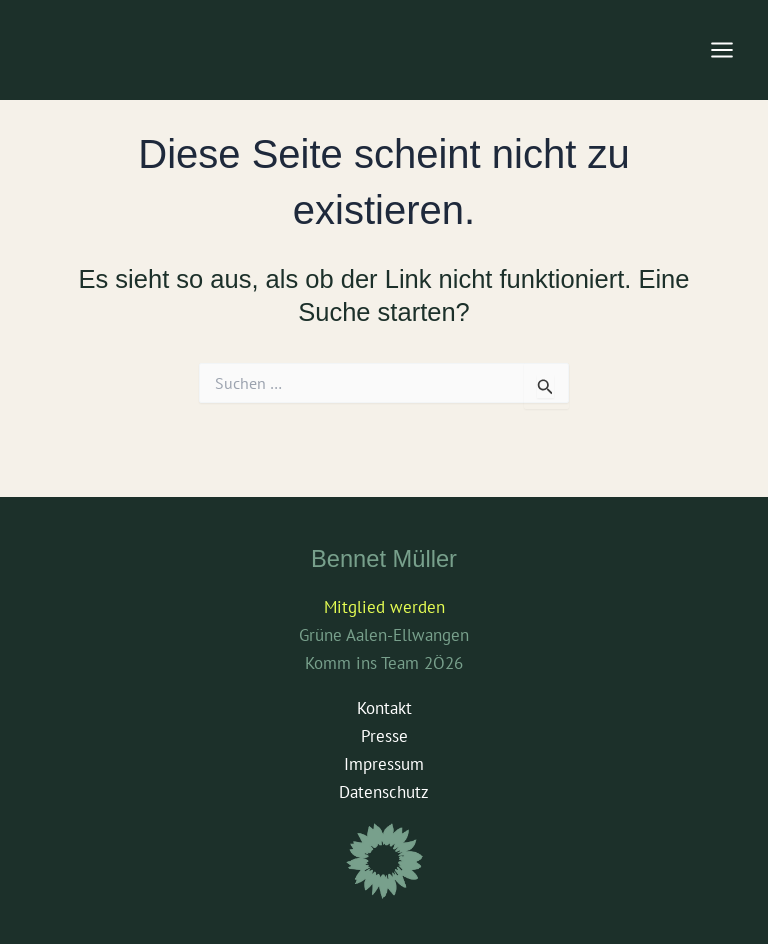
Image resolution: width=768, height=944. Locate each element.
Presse (384, 736)
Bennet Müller (384, 558)
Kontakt (384, 708)
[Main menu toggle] (723, 50)
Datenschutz (384, 792)
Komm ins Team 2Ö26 (384, 663)
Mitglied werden (384, 607)
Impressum (384, 764)
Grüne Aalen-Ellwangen (384, 635)
